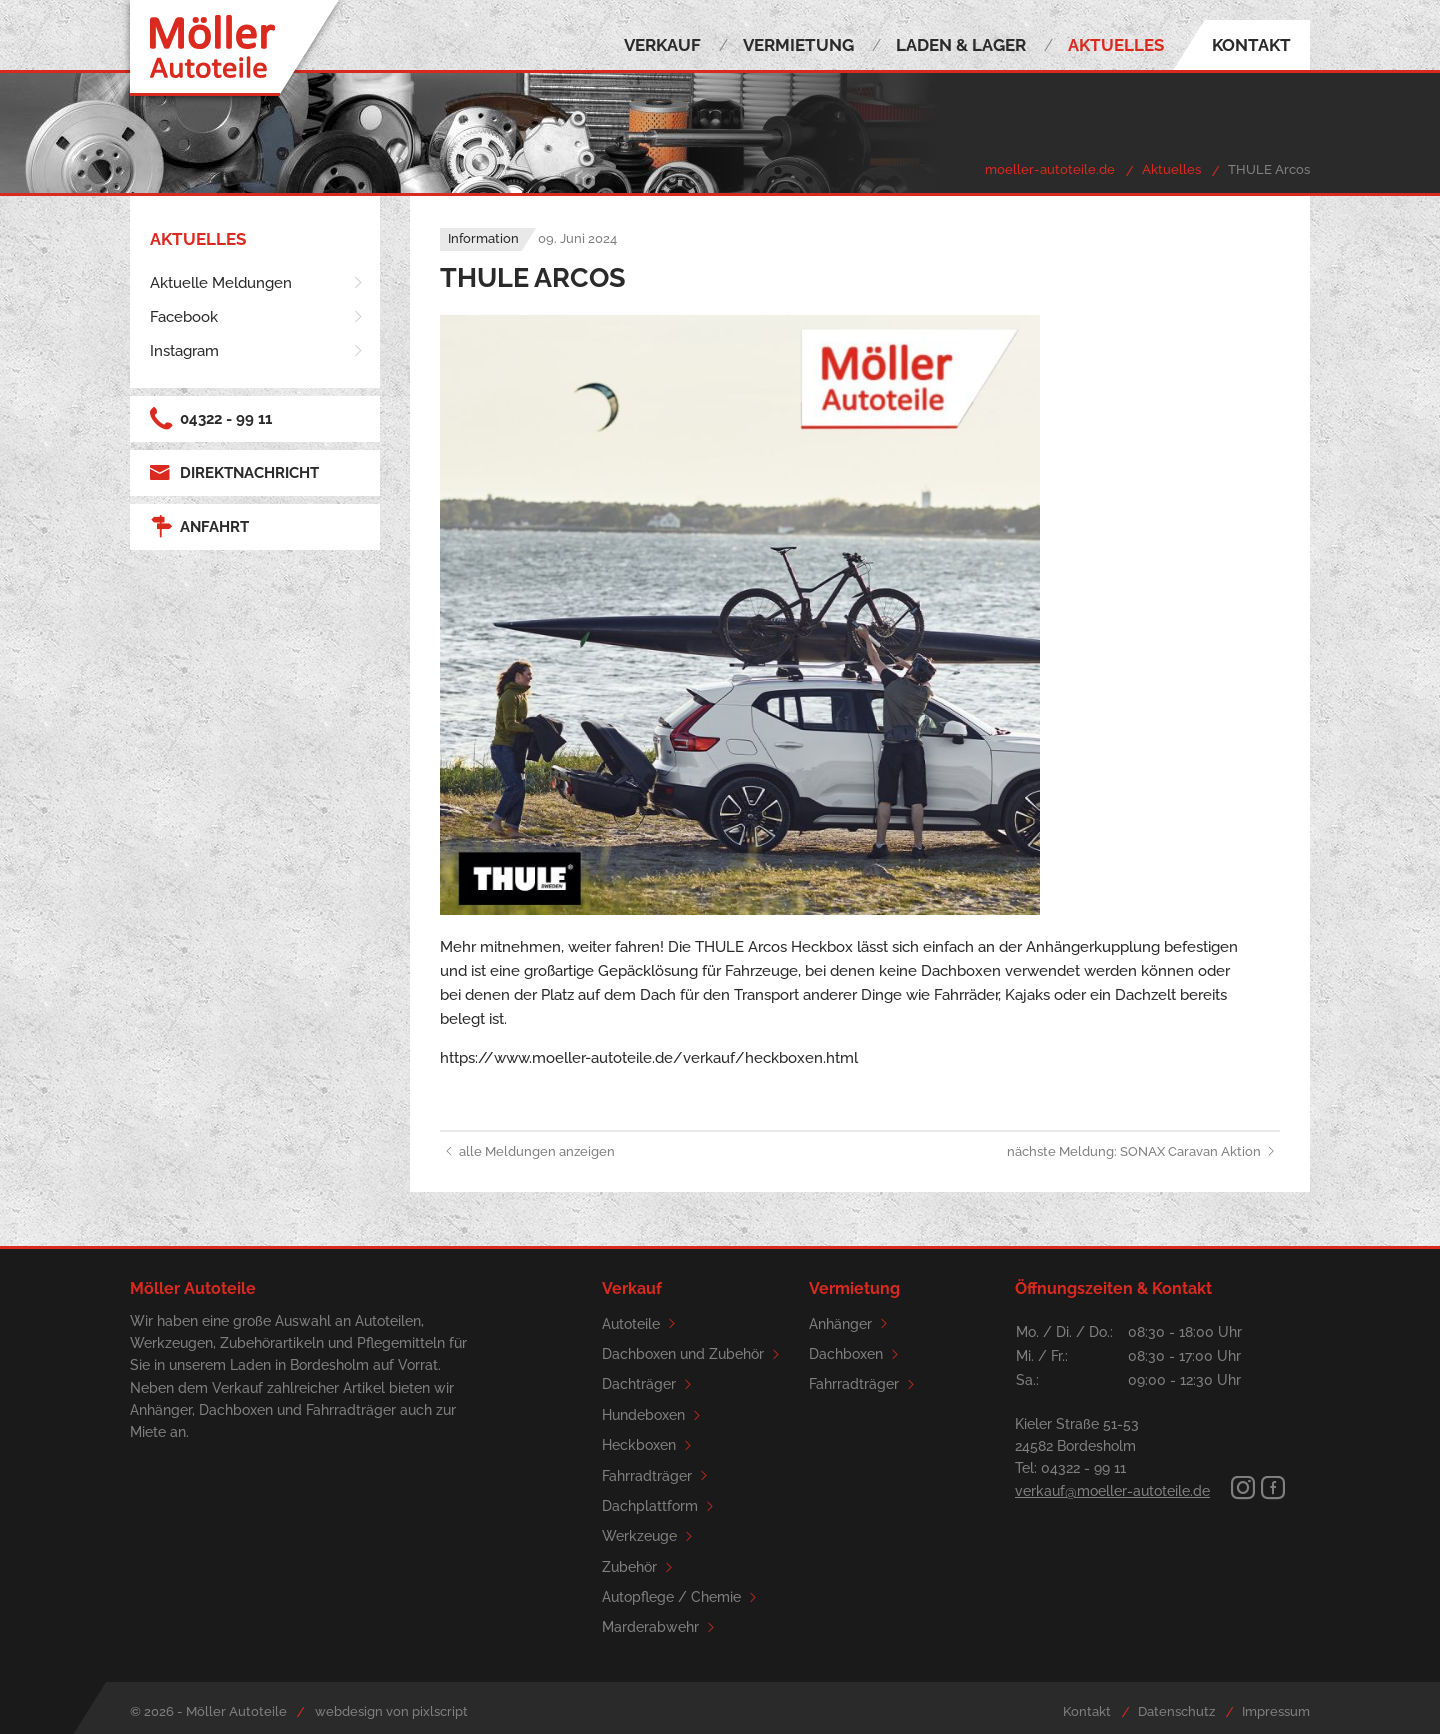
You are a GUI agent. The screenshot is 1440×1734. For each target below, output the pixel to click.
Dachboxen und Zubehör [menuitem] (694, 1354)
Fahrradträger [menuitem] (658, 1475)
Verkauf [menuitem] (662, 45)
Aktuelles (1171, 169)
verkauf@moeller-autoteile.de (1112, 1491)
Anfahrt (199, 526)
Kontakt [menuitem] (1251, 45)
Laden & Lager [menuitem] (961, 45)
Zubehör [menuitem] (640, 1567)
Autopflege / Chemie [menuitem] (682, 1597)
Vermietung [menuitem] (798, 45)
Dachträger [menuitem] (650, 1384)
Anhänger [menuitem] (851, 1323)
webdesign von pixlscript (391, 1711)
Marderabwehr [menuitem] (661, 1627)
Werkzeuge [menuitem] (650, 1536)
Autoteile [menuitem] (642, 1323)
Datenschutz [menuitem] (1176, 1711)
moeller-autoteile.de (1050, 169)
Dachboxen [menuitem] (857, 1354)
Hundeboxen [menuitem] (654, 1415)
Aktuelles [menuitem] (1116, 45)
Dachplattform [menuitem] (661, 1506)
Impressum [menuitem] (1276, 1711)
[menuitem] (257, 283)
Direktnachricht (234, 473)
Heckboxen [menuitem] (650, 1445)
